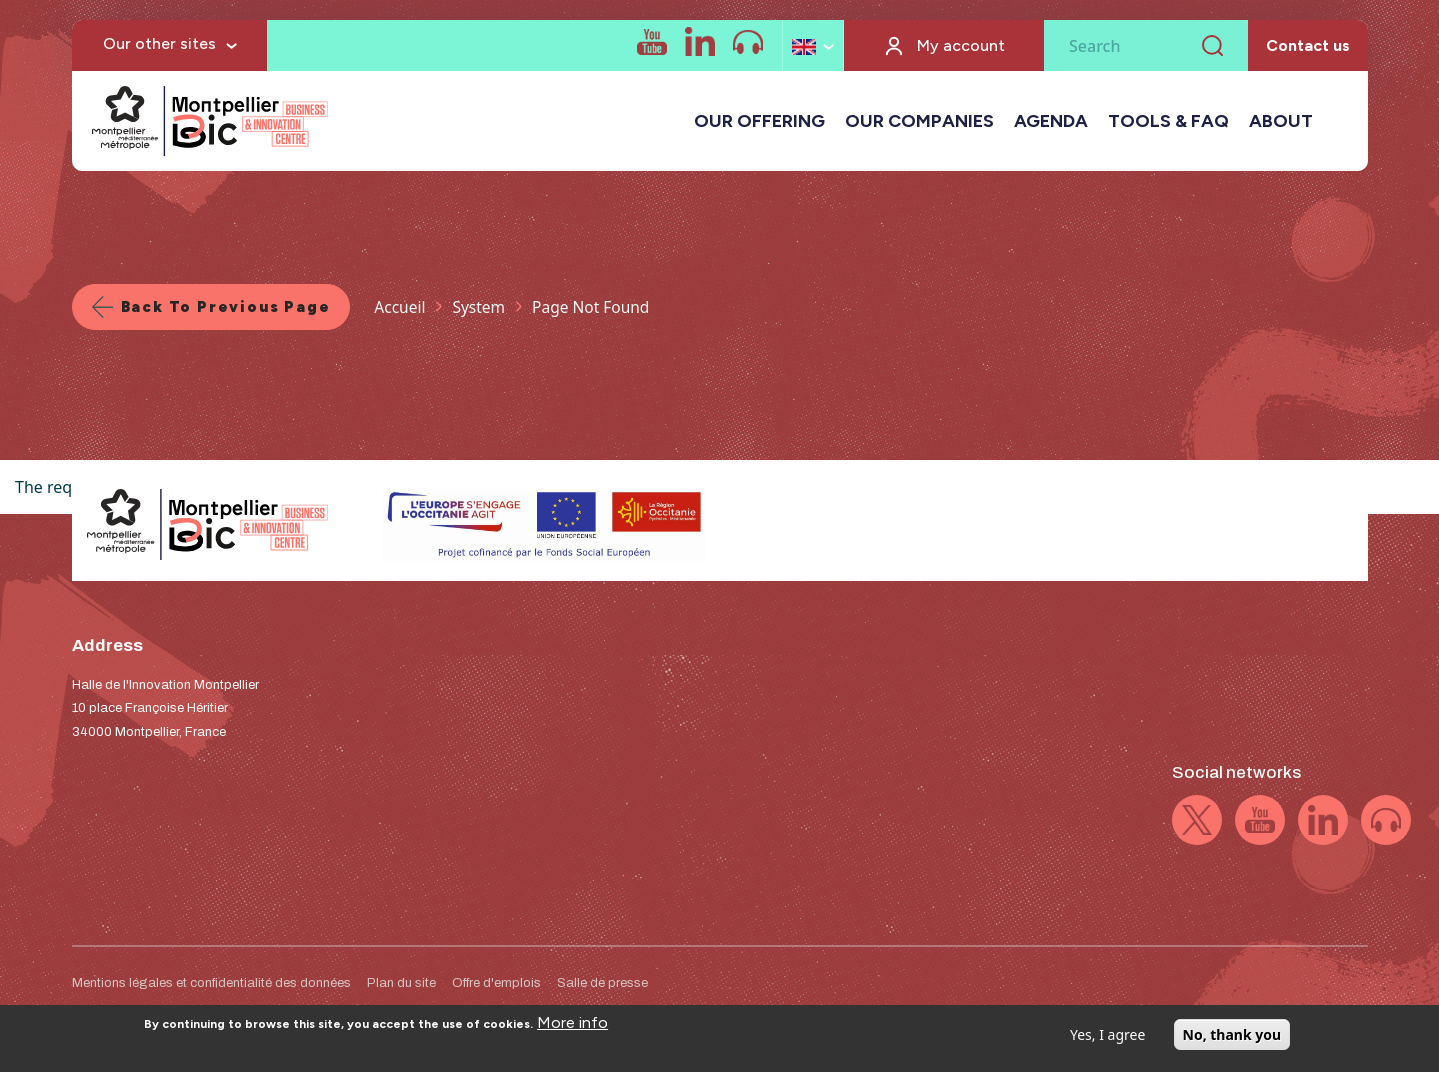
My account (961, 45)
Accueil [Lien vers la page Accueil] (399, 307)
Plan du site (401, 983)
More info (572, 1028)
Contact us (1308, 45)
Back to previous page (226, 307)
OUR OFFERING (759, 121)
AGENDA (1051, 121)
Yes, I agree (1107, 1040)
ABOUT (1281, 121)
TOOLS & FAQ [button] (1168, 121)
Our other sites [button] (159, 43)
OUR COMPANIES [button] (919, 121)
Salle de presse (602, 983)
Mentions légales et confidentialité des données (211, 983)
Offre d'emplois (496, 983)
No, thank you (1232, 1040)
